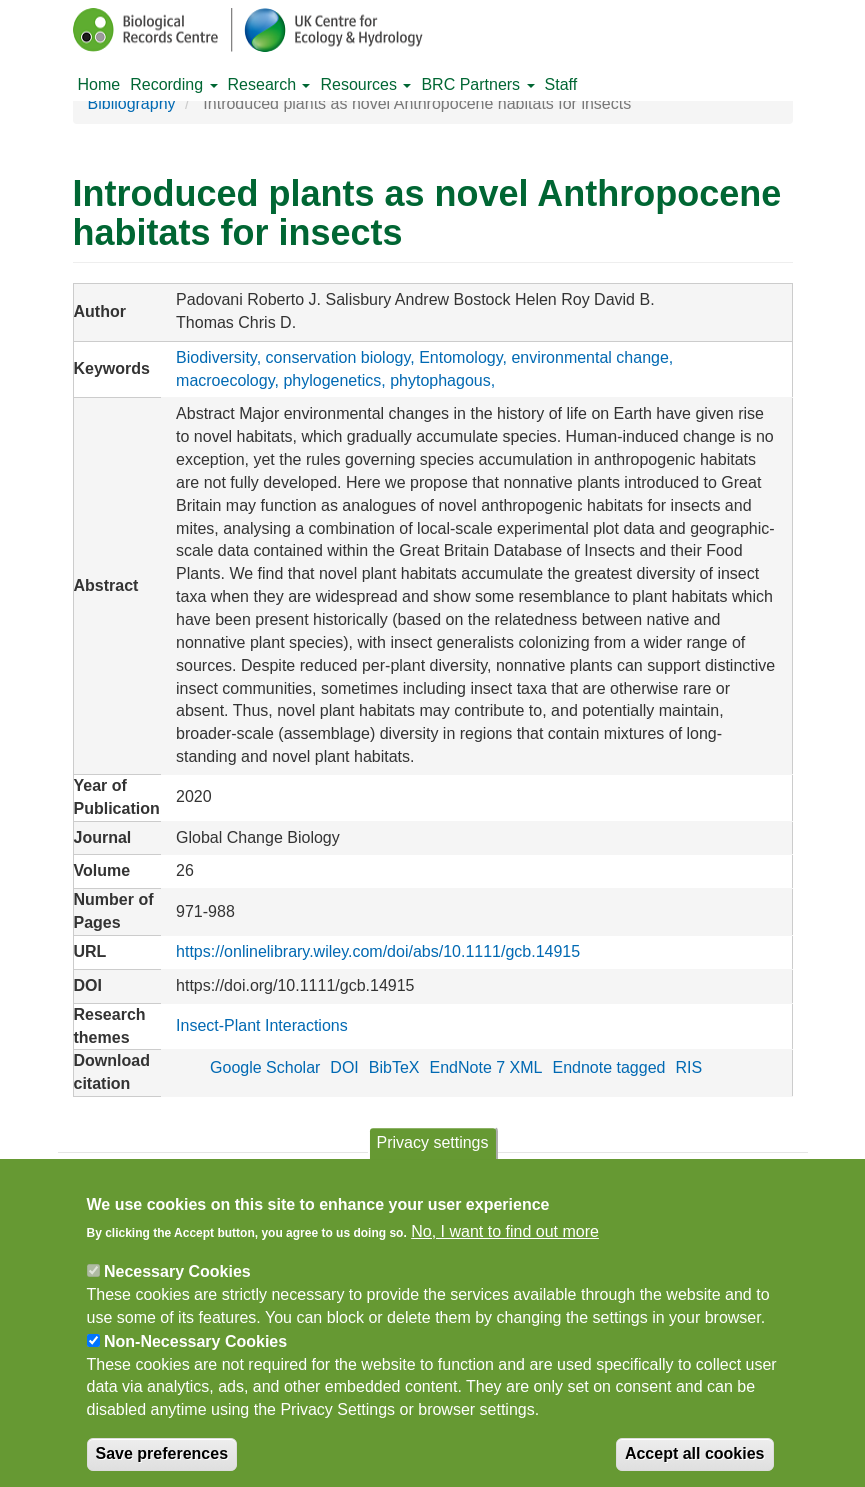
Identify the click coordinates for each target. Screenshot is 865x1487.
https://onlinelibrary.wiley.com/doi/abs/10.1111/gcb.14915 (378, 951)
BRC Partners (477, 84)
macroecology (225, 380)
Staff (561, 84)
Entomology (460, 357)
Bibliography (132, 103)
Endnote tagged (608, 1067)
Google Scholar (265, 1067)
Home (99, 84)
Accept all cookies (695, 1465)
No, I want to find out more (505, 1244)
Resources (365, 84)
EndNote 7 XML (486, 1067)
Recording (173, 84)
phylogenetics (332, 380)
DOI (344, 1067)
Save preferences (162, 1465)
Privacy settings (432, 1154)
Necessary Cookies (177, 1284)
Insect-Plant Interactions (262, 1025)
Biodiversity (216, 357)
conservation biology (338, 357)
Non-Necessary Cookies (195, 1353)
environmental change (589, 357)
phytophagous (440, 380)
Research (269, 84)
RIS (688, 1067)
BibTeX (394, 1067)
